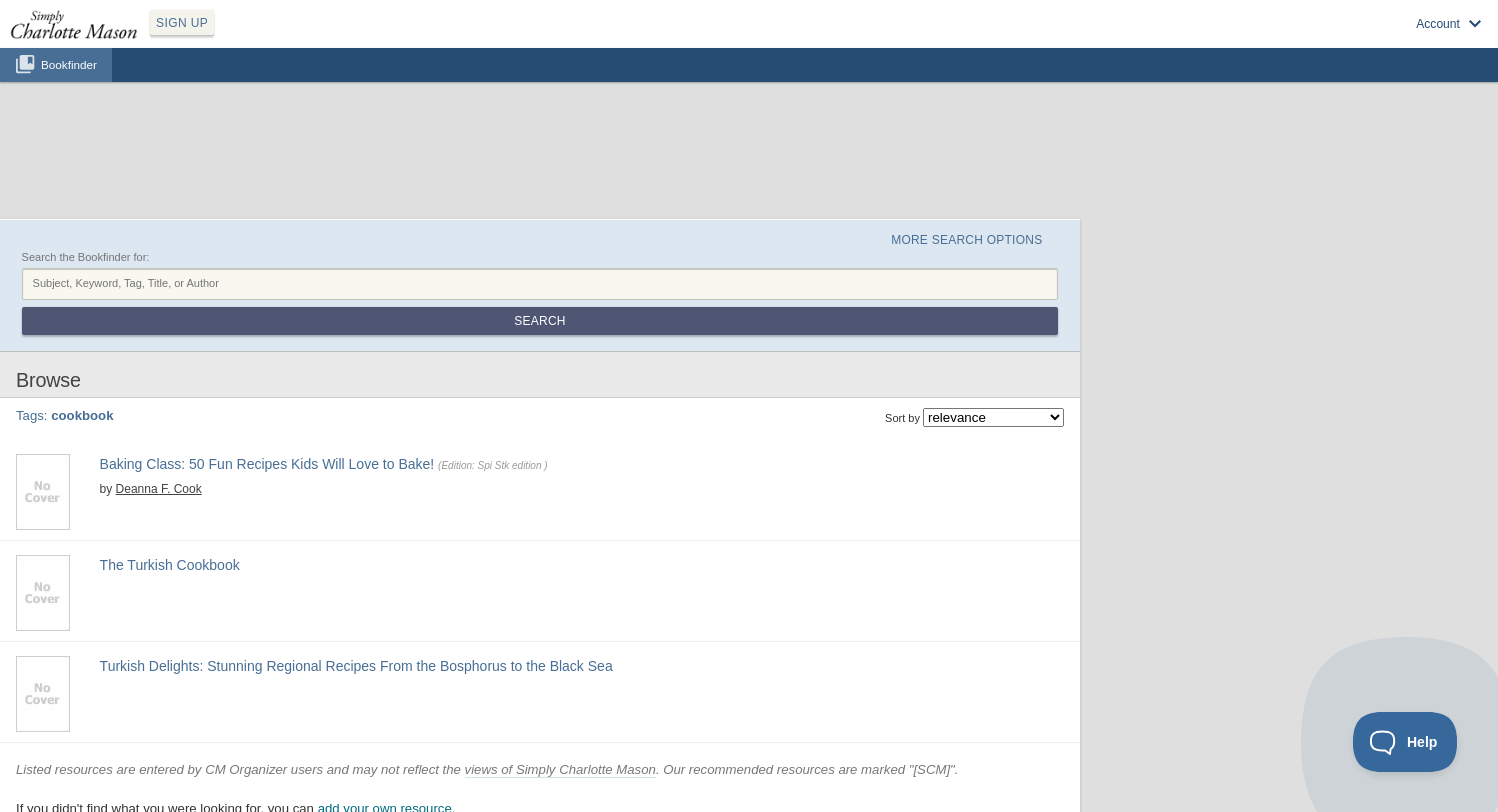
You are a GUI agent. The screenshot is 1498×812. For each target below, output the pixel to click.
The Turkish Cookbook (170, 565)
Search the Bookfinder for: (86, 257)
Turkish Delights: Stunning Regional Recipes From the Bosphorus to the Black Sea (356, 666)
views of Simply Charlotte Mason (560, 769)
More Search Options (966, 240)
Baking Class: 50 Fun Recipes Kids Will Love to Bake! (267, 464)
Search (539, 321)
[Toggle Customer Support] (1405, 742)
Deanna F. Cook (159, 489)
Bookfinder (69, 64)
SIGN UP (182, 23)
